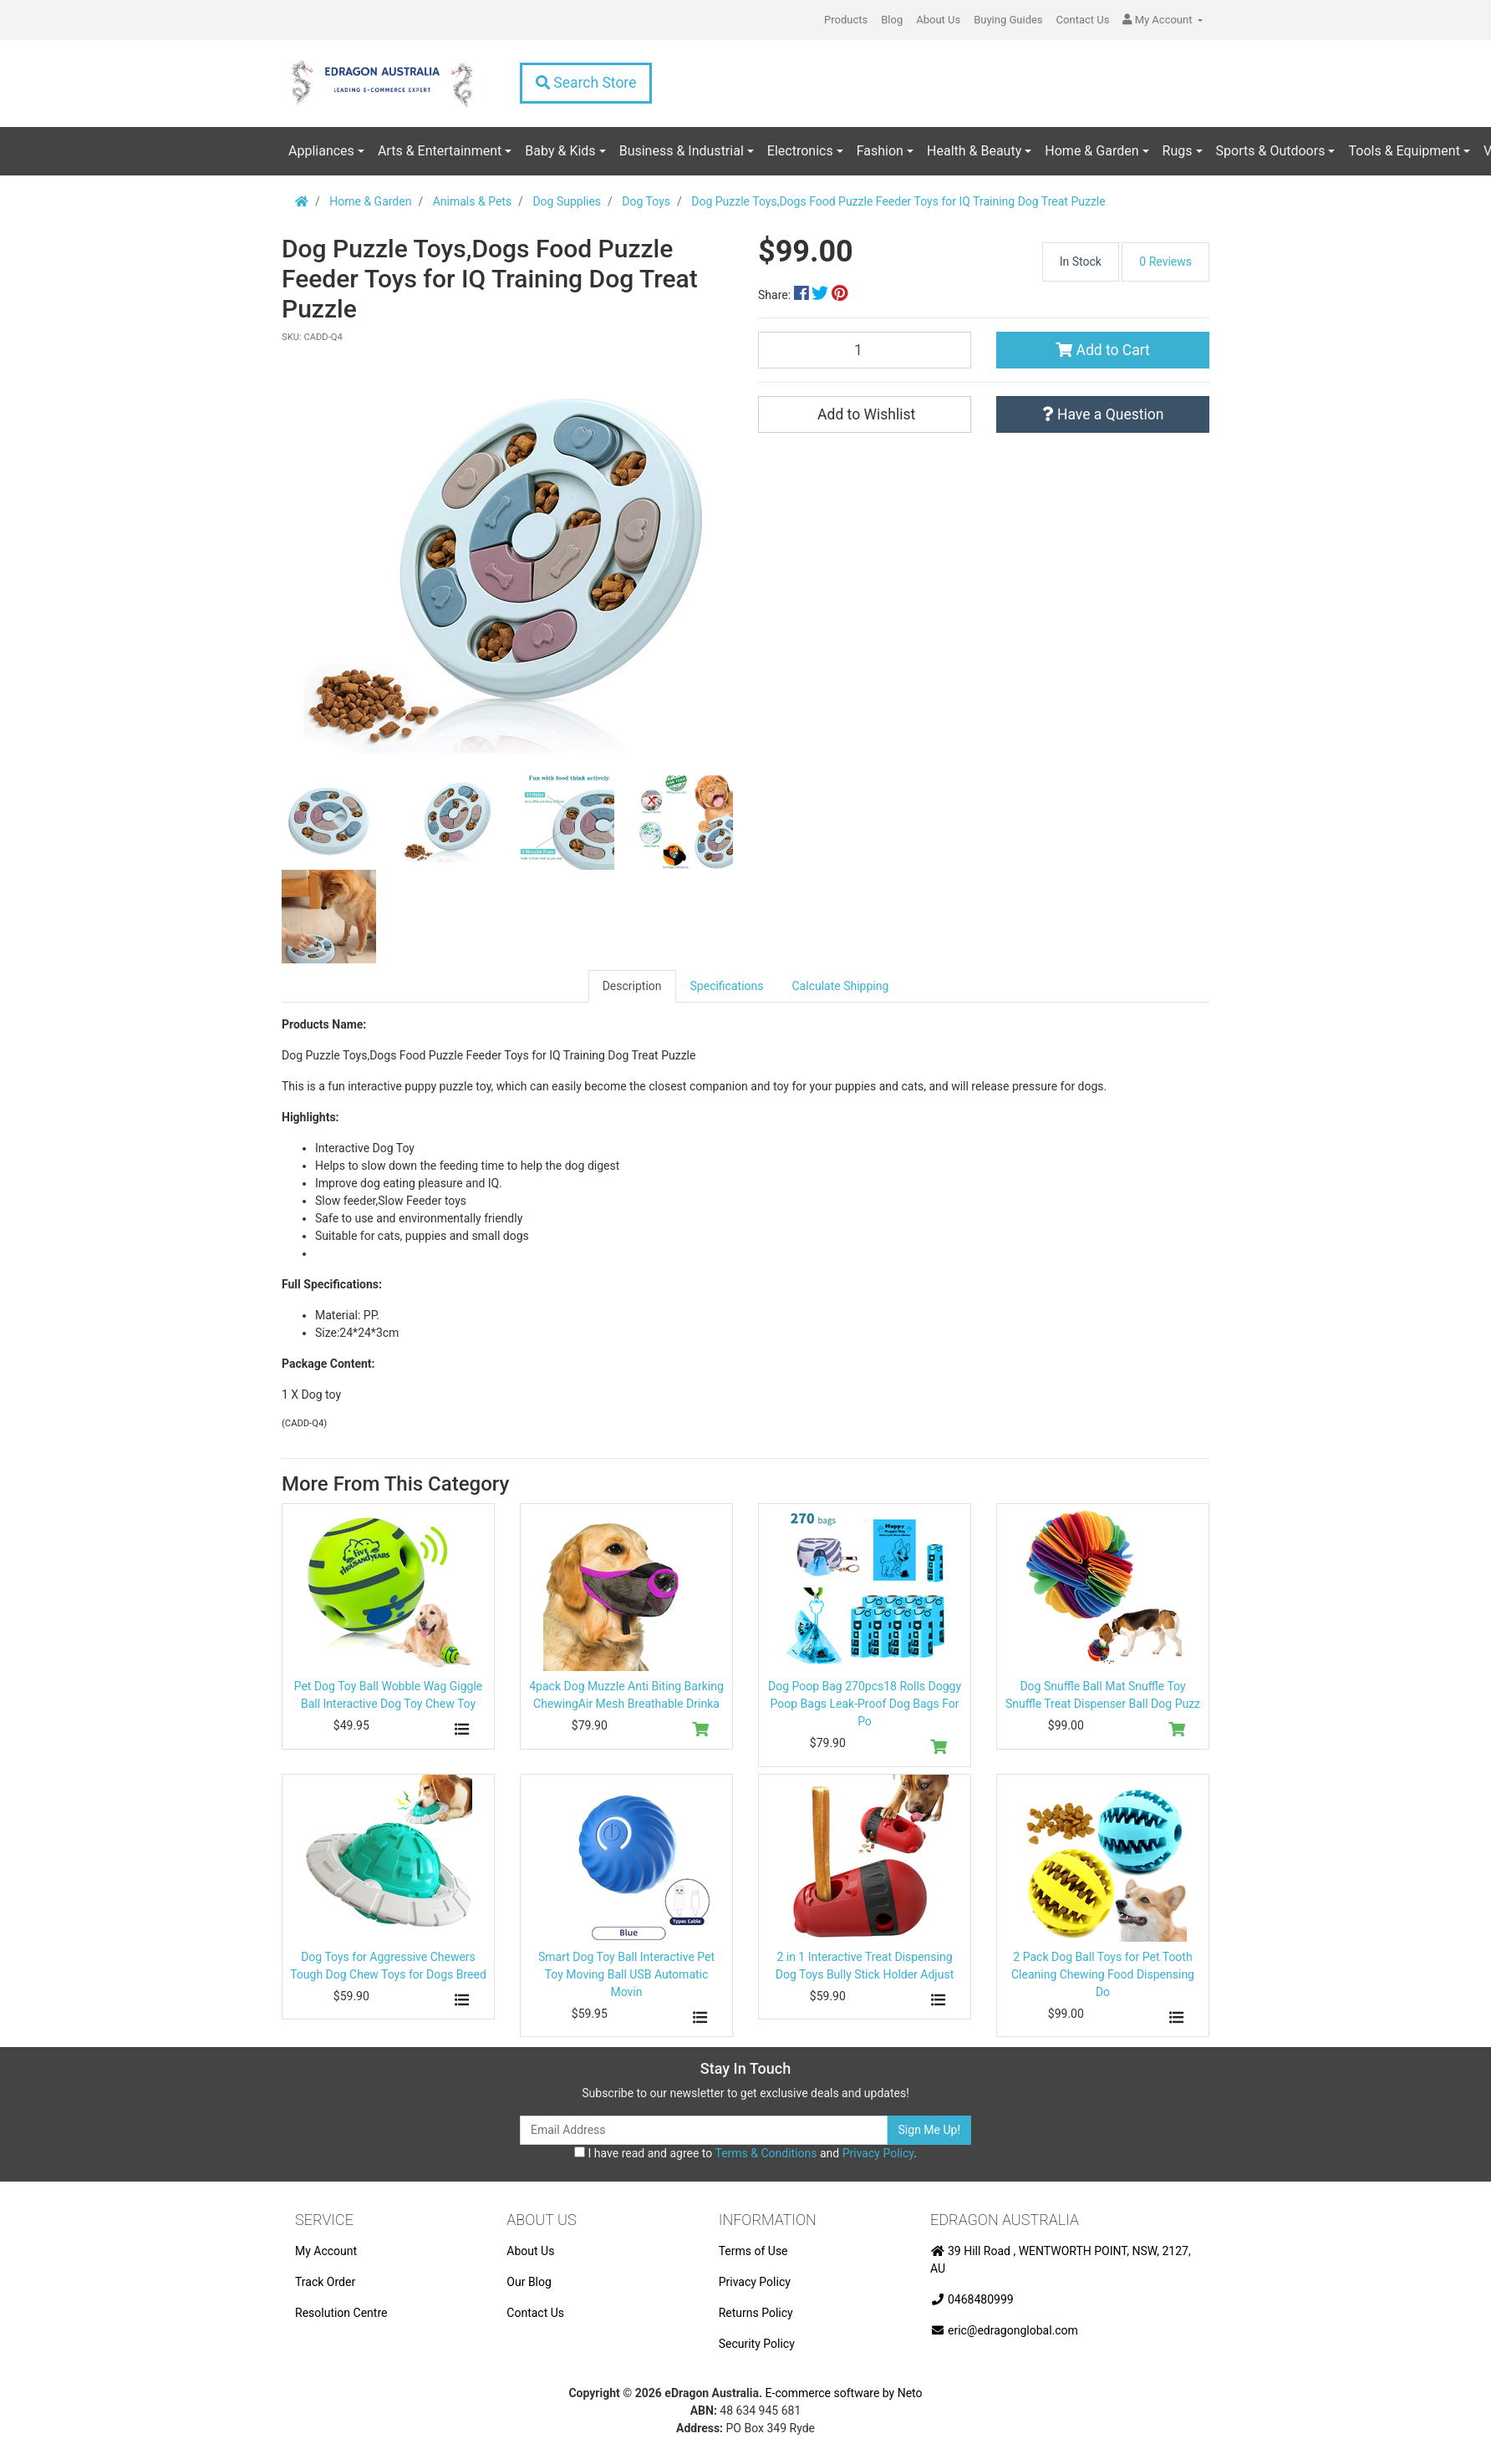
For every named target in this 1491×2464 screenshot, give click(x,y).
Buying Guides (1008, 19)
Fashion (880, 151)
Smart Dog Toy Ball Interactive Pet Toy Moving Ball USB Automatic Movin (626, 1974)
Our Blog (529, 2282)
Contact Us (1083, 19)
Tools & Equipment (1403, 151)
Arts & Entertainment (439, 151)
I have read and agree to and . (745, 2153)
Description (632, 986)
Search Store (586, 82)
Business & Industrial (681, 151)
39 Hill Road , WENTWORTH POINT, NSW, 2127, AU (1060, 2259)
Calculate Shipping (840, 986)
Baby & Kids (560, 151)
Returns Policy (756, 2312)
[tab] (632, 986)
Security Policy (757, 2343)
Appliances (321, 151)
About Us (938, 19)
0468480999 (972, 2299)
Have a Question (1103, 414)
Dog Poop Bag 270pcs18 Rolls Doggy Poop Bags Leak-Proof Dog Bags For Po (864, 1703)
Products (846, 19)
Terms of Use (753, 2251)
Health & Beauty (974, 151)
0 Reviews (1165, 261)
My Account (326, 2251)
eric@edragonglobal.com (1004, 2330)
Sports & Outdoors (1271, 151)
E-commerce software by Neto (844, 2393)
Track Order (325, 2282)
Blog (892, 19)
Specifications (727, 986)
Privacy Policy (877, 2153)
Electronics (800, 151)
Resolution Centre (341, 2312)
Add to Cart (1103, 350)
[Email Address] (704, 2130)
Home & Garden (1091, 151)
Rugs (1178, 151)
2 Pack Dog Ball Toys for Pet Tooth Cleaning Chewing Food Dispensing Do (1102, 1974)
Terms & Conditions (766, 2153)
